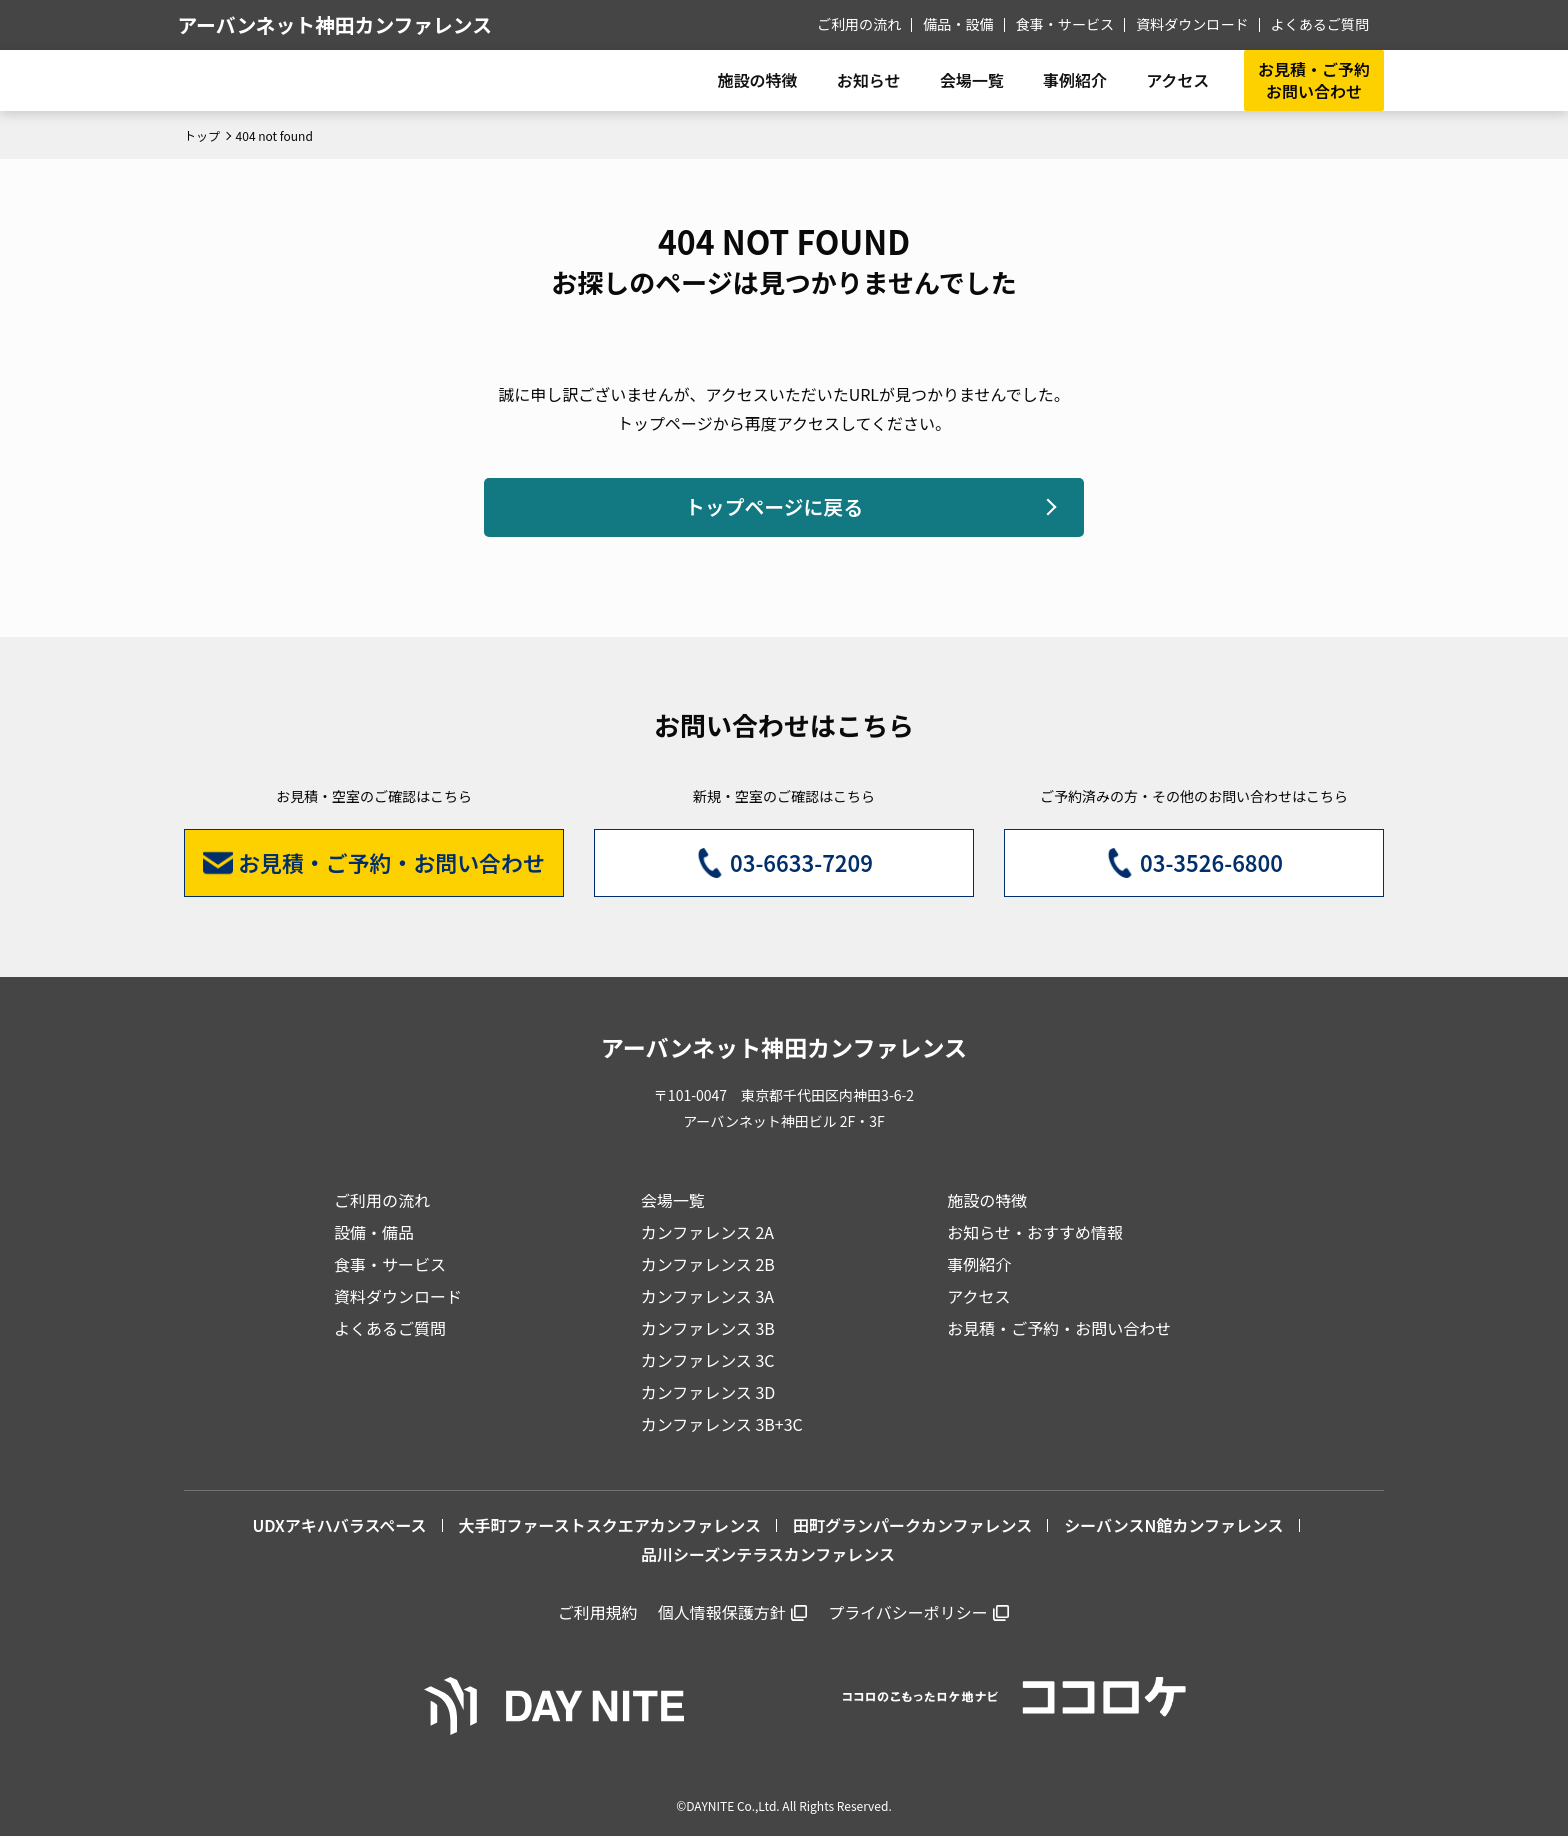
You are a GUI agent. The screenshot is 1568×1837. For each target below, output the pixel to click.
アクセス (978, 1296)
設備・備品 (374, 1232)
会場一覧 (673, 1200)
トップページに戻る (774, 507)
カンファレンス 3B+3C (722, 1424)
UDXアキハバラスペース (339, 1525)
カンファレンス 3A (707, 1296)
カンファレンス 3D (708, 1392)
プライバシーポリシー (908, 1613)
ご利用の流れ (861, 24)
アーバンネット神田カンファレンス (343, 24)
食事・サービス (1066, 24)
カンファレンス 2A (707, 1232)
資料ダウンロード (1193, 24)
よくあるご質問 (1320, 24)
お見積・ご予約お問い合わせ (1314, 80)
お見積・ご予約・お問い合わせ (1059, 1328)
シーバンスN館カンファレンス (1173, 1525)
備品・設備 (960, 24)
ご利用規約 (598, 1613)
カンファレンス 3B (708, 1328)
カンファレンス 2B (708, 1264)
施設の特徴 (987, 1200)
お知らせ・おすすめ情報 (1035, 1232)
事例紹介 (1074, 80)
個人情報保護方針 (722, 1613)
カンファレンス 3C (708, 1360)
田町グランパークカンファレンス (912, 1525)
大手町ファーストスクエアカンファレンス (610, 1525)
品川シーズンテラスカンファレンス (768, 1554)
